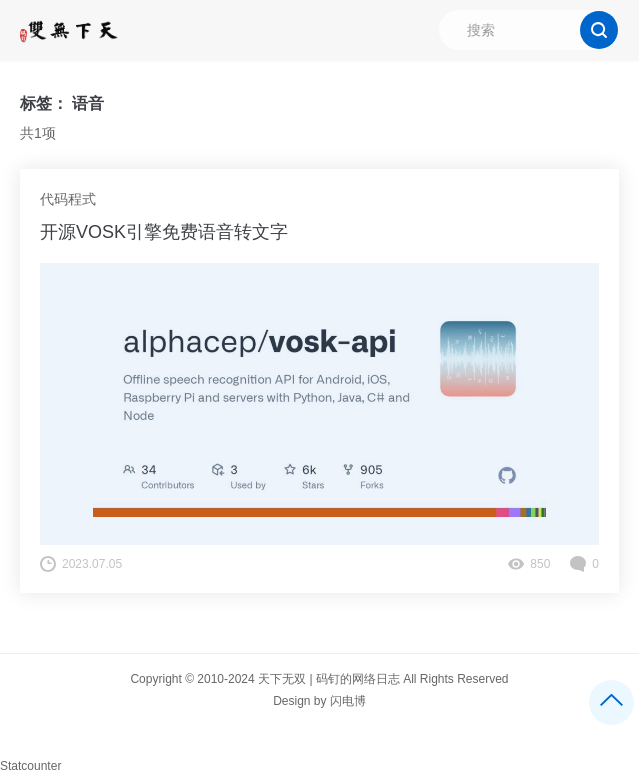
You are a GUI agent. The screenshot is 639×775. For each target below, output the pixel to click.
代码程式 (68, 199)
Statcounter (30, 766)
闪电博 (348, 701)
